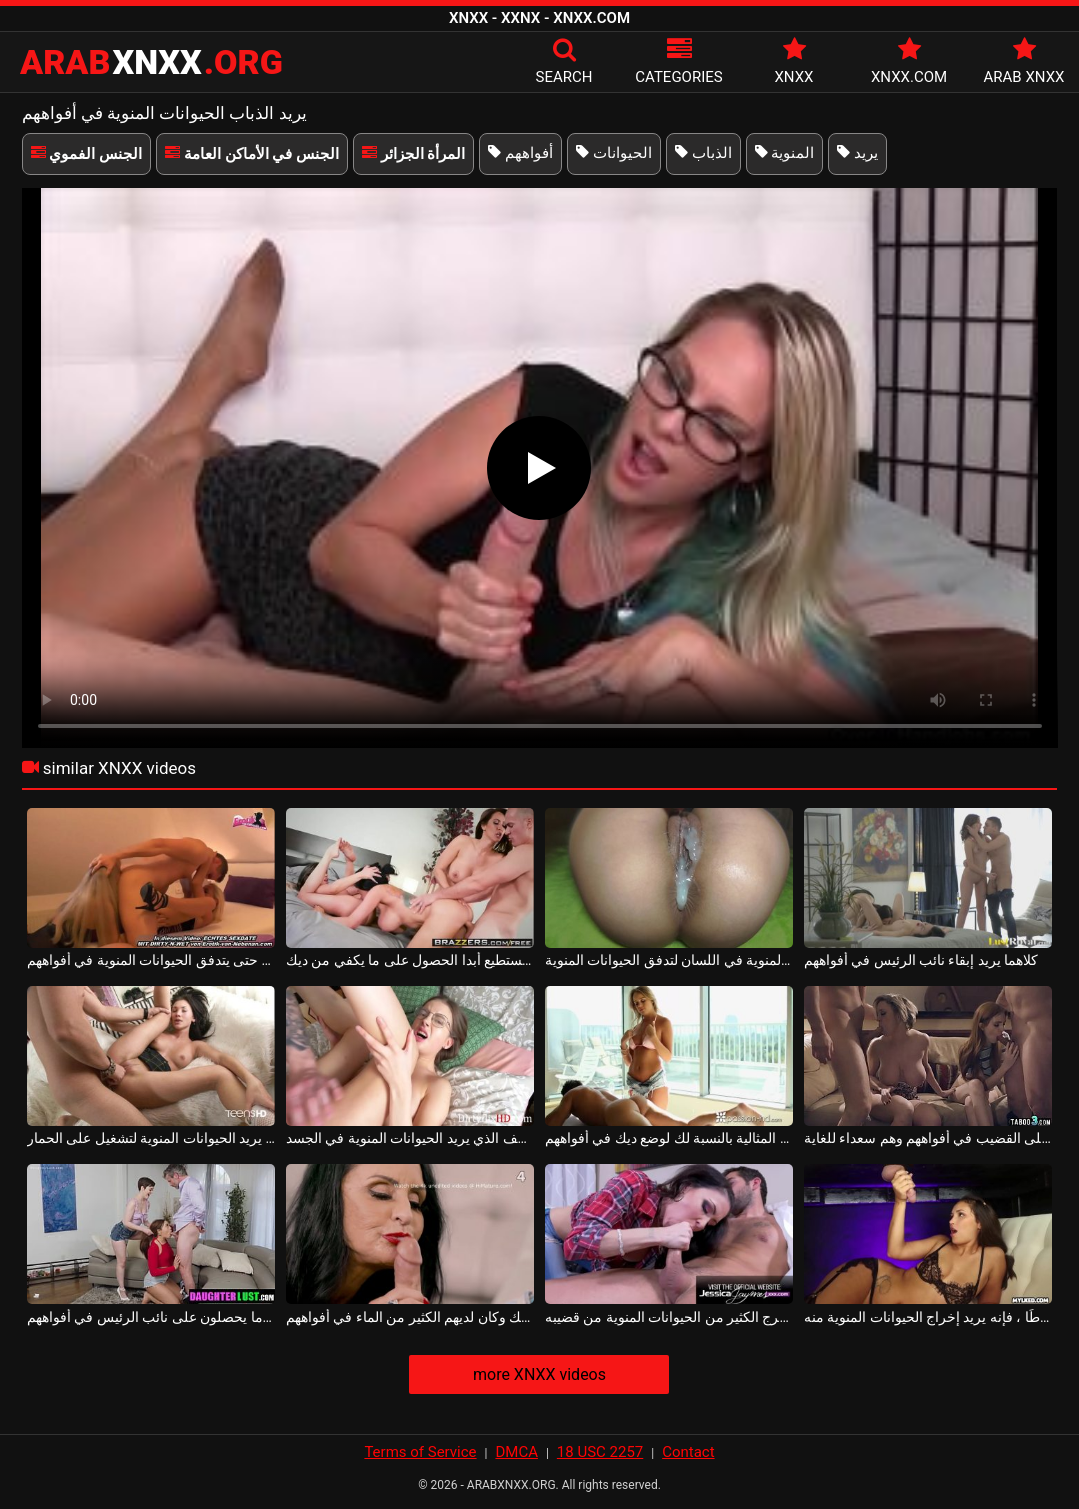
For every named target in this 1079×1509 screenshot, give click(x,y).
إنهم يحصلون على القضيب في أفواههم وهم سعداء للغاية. (928, 1138)
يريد (857, 153)
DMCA (516, 1452)
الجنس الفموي (86, 154)
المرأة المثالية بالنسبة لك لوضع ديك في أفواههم (669, 1138)
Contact (688, 1452)
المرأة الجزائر (413, 154)
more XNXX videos (539, 1374)
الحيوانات (614, 153)
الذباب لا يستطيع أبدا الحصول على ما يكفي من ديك (410, 960)
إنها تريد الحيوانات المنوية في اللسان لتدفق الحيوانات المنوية (669, 960)
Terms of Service (420, 1452)
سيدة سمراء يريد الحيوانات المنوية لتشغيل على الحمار (151, 1138)
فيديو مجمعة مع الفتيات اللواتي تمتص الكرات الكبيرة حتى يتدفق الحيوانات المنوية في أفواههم (151, 960)
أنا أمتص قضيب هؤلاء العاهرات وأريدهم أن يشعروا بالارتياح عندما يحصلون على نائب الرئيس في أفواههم (151, 1317)
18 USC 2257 (600, 1452)
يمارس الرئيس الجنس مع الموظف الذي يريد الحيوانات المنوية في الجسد (410, 1138)
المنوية (785, 153)
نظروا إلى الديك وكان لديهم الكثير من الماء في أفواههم (410, 1317)
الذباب (703, 153)
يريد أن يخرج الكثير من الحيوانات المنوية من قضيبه (669, 1317)
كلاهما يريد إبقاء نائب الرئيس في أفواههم (921, 960)
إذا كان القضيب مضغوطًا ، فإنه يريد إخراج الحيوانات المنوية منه (928, 1317)
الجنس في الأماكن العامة (252, 154)
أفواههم (520, 153)
